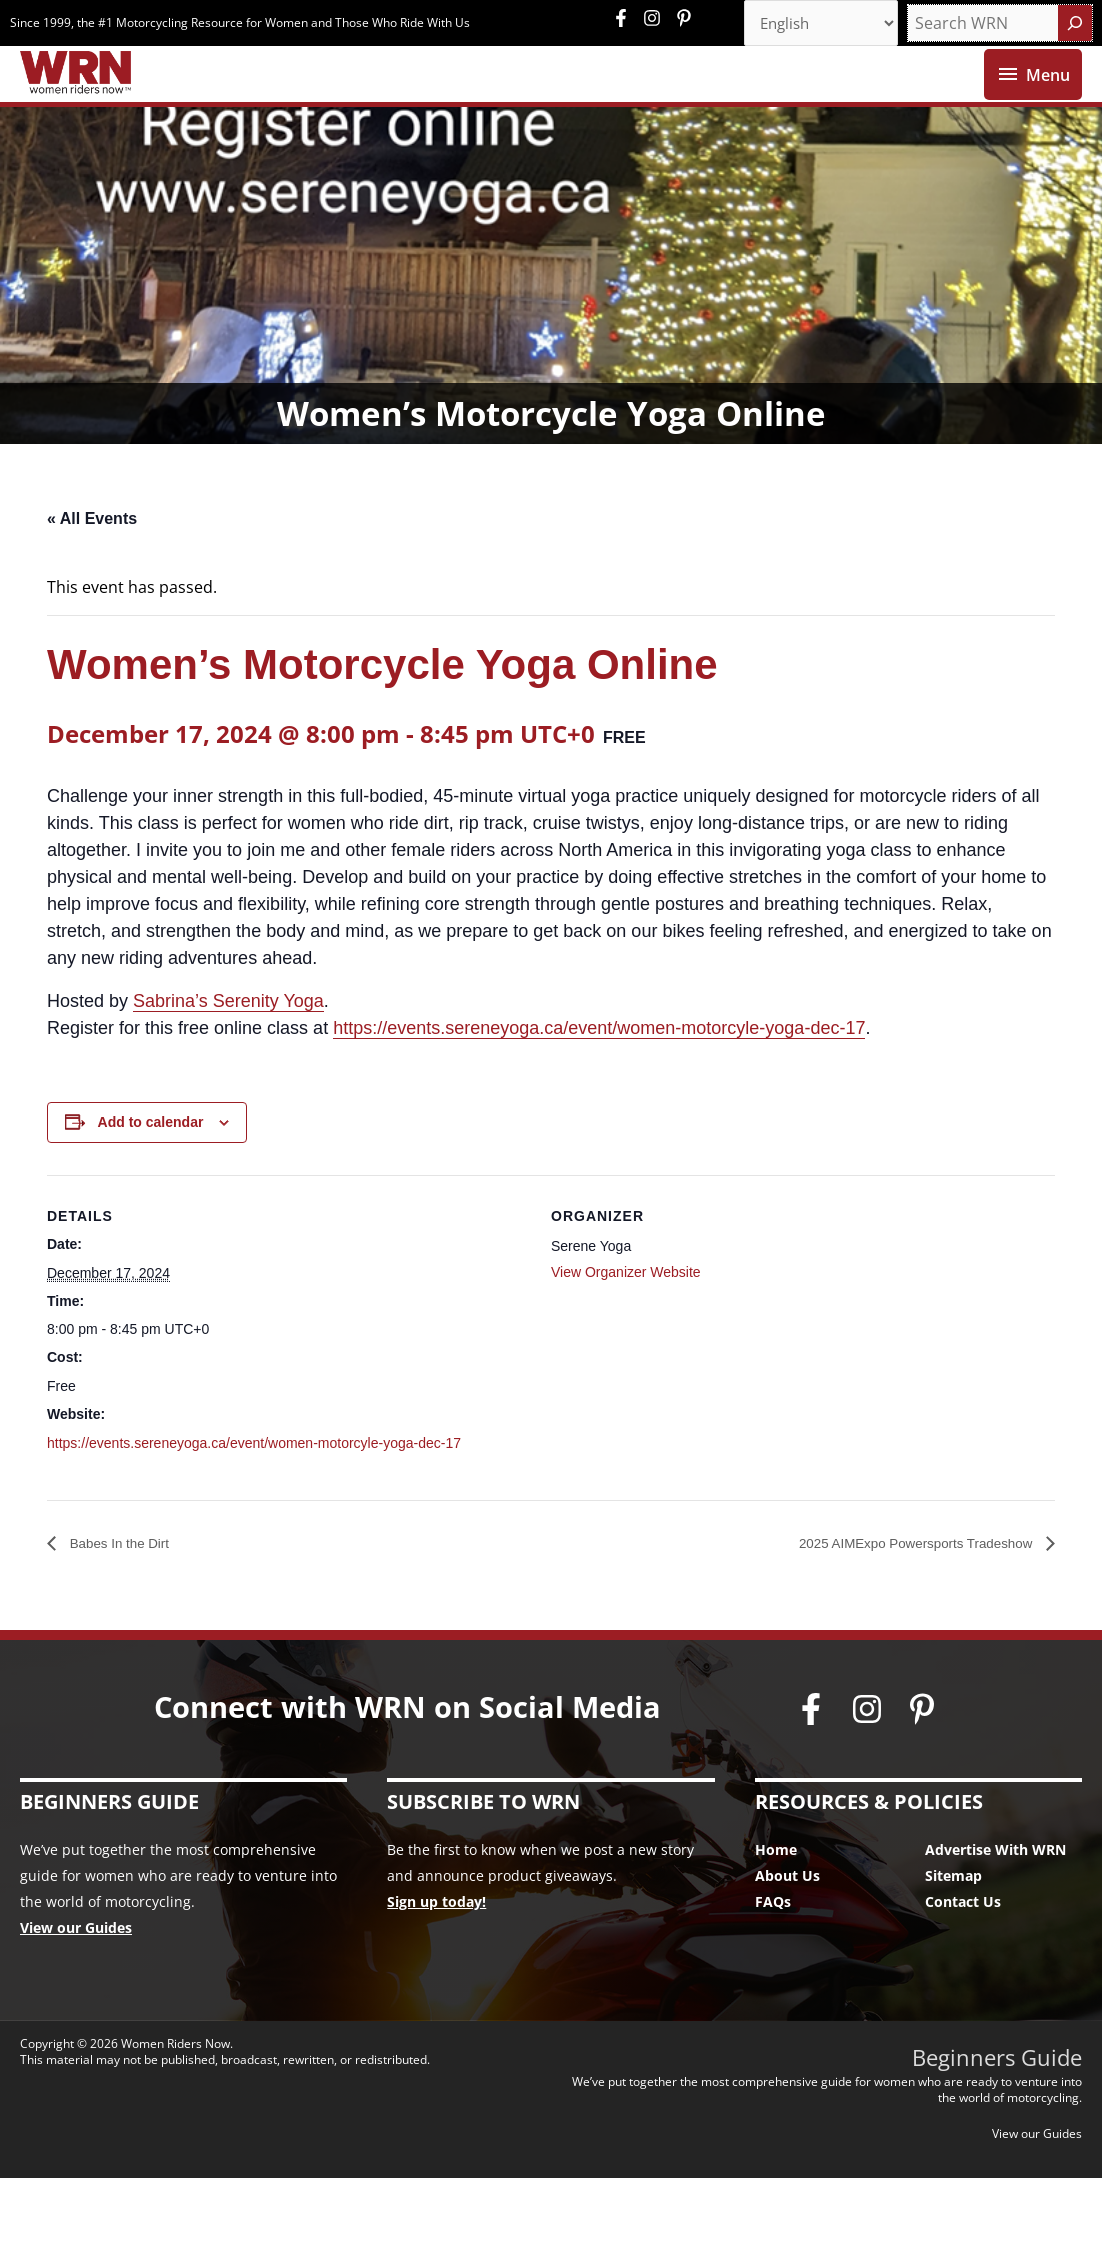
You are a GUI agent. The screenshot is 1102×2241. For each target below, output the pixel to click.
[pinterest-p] (686, 20)
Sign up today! (436, 1964)
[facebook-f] (626, 20)
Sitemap (953, 1938)
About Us (787, 1938)
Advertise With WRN (995, 1912)
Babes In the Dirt (128, 1605)
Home (776, 1912)
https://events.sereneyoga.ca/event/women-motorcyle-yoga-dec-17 (599, 1090)
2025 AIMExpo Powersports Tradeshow (893, 1605)
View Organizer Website (626, 1334)
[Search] (1075, 25)
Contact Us (963, 1964)
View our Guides (76, 1990)
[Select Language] (814, 25)
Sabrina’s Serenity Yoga (228, 1063)
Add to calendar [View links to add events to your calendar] (151, 1184)
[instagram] (657, 20)
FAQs (773, 1964)
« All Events (92, 580)
